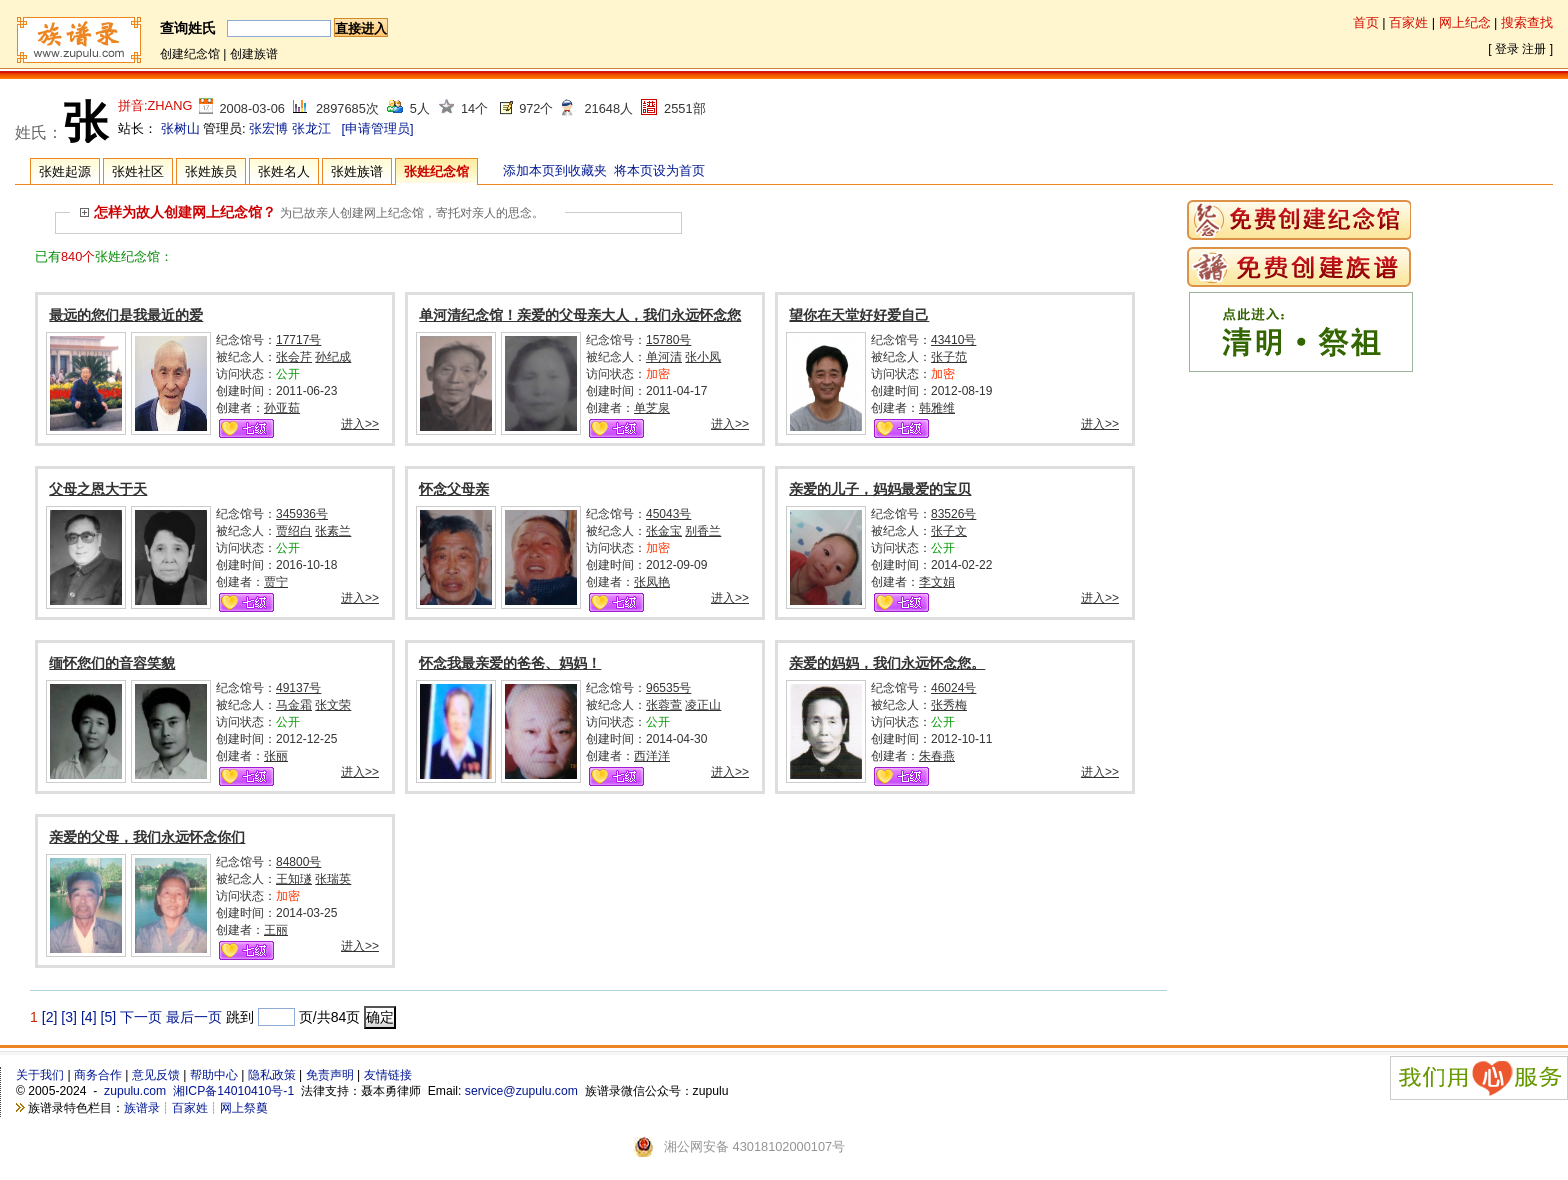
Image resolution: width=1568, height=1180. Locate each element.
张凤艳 (652, 582)
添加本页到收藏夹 (555, 170)
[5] (109, 1017)
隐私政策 (272, 1075)
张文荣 (333, 705)
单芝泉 (652, 408)
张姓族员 (211, 171)
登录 (1507, 49)
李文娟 (937, 582)
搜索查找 (1527, 22)
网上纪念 (1465, 22)
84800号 (298, 862)
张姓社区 (138, 171)
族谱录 (142, 1108)
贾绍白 (294, 531)
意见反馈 (156, 1075)
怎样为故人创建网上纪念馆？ (178, 212)
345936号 (302, 514)
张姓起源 (65, 171)
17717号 (298, 340)
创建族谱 (254, 54)
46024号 (953, 688)
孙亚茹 (282, 408)
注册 (1534, 49)
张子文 (949, 531)
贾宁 (276, 582)
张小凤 (703, 357)
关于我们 (40, 1075)
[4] (89, 1017)
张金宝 (664, 531)
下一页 (141, 1017)
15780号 (668, 340)
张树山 (180, 128)
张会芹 (294, 357)
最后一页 (194, 1017)
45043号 (668, 514)
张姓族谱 (357, 171)
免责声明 (330, 1075)
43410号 (953, 340)
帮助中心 (214, 1075)
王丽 (276, 930)
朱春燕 (937, 756)
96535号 (668, 688)
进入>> (360, 424)
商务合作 (98, 1075)
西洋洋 (652, 756)
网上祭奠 (244, 1108)
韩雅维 (937, 408)
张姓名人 (284, 171)
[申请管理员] (377, 128)
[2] (50, 1017)
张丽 (276, 756)
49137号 (298, 688)
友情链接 (388, 1075)
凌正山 (703, 705)
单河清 (664, 357)
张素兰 (333, 531)
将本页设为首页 (659, 170)
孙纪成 (333, 357)
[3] (69, 1017)
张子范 (949, 357)
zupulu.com (135, 1091)
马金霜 (294, 705)
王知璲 (294, 879)
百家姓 (1408, 22)
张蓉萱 (664, 705)
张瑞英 (333, 879)
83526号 (953, 514)
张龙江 (311, 128)
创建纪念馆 (190, 54)
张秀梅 (949, 705)
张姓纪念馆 (436, 171)
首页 (1366, 22)
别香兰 (703, 531)
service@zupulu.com (521, 1091)
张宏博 (268, 128)
